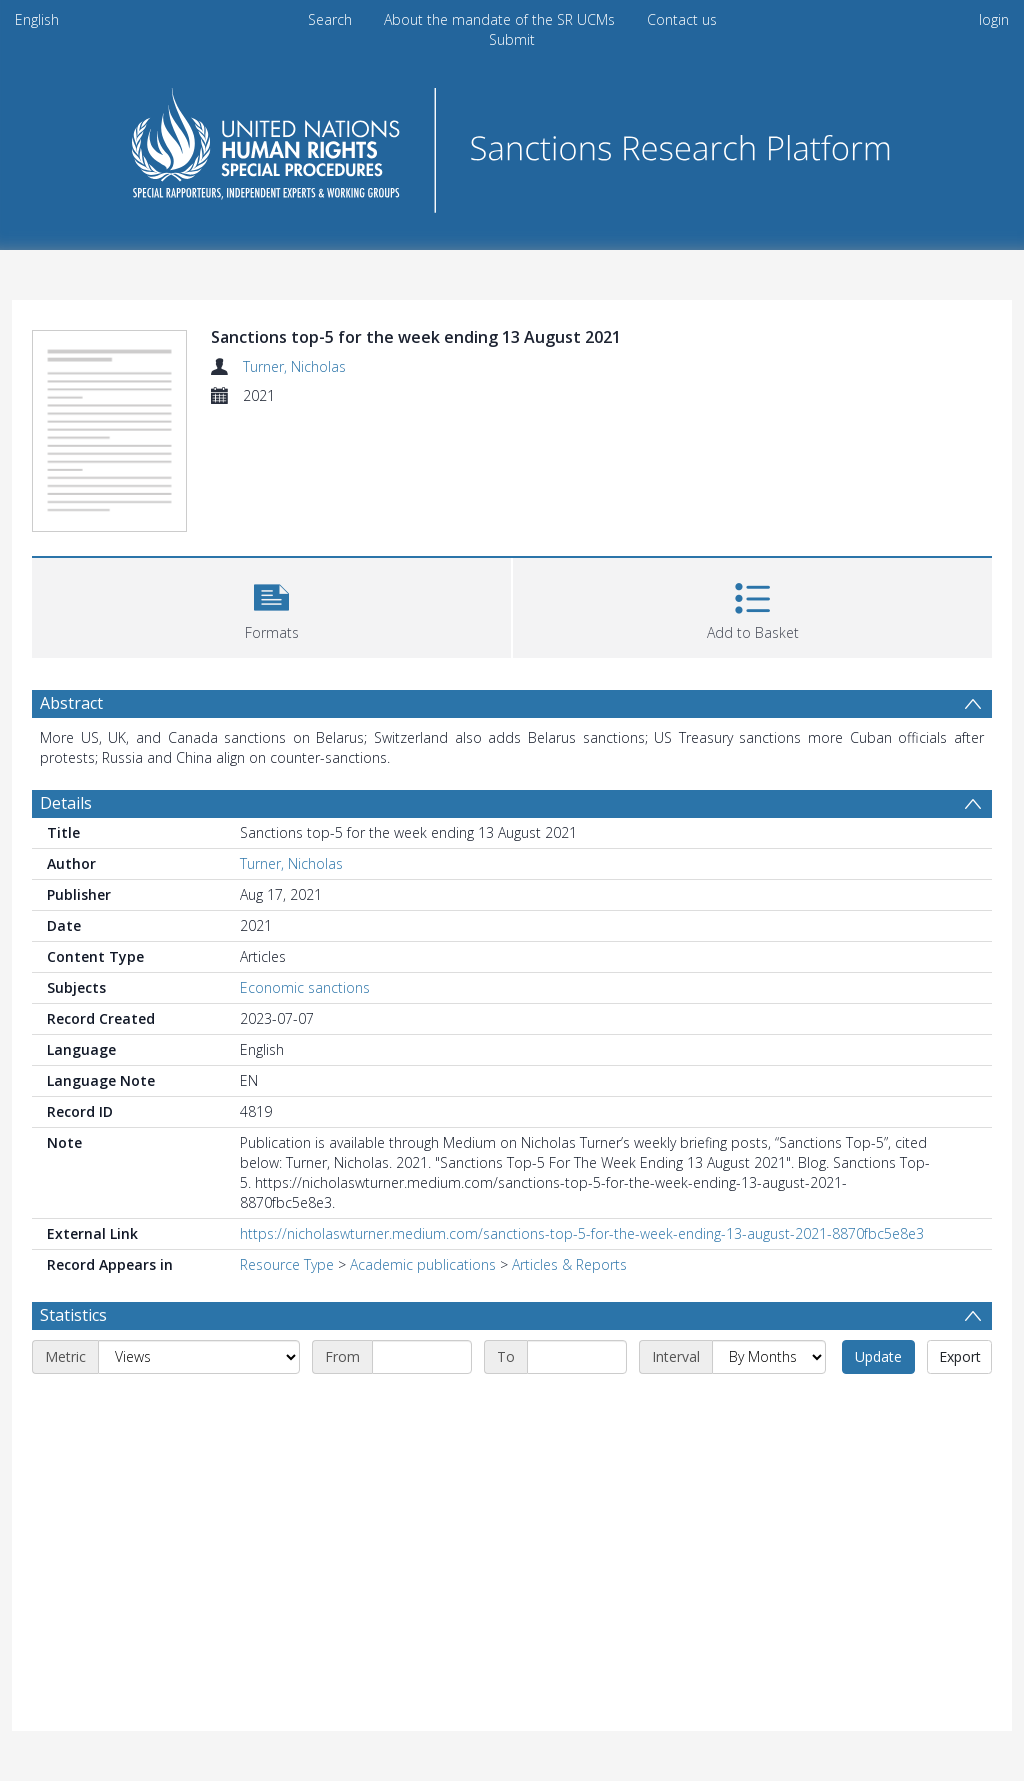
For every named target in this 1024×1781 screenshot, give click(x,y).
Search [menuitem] (330, 19)
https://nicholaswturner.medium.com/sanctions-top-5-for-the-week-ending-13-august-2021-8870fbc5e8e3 (582, 1233)
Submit (512, 39)
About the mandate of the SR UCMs (499, 19)
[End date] (577, 1357)
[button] (271, 605)
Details (66, 803)
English (37, 19)
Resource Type (287, 1264)
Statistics (73, 1315)
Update (878, 1356)
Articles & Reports (569, 1264)
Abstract (71, 703)
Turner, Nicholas (294, 366)
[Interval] (769, 1357)
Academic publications (423, 1264)
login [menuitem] (994, 19)
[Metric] (199, 1357)
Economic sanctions (305, 987)
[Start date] (422, 1357)
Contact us (682, 19)
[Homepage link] (512, 144)
